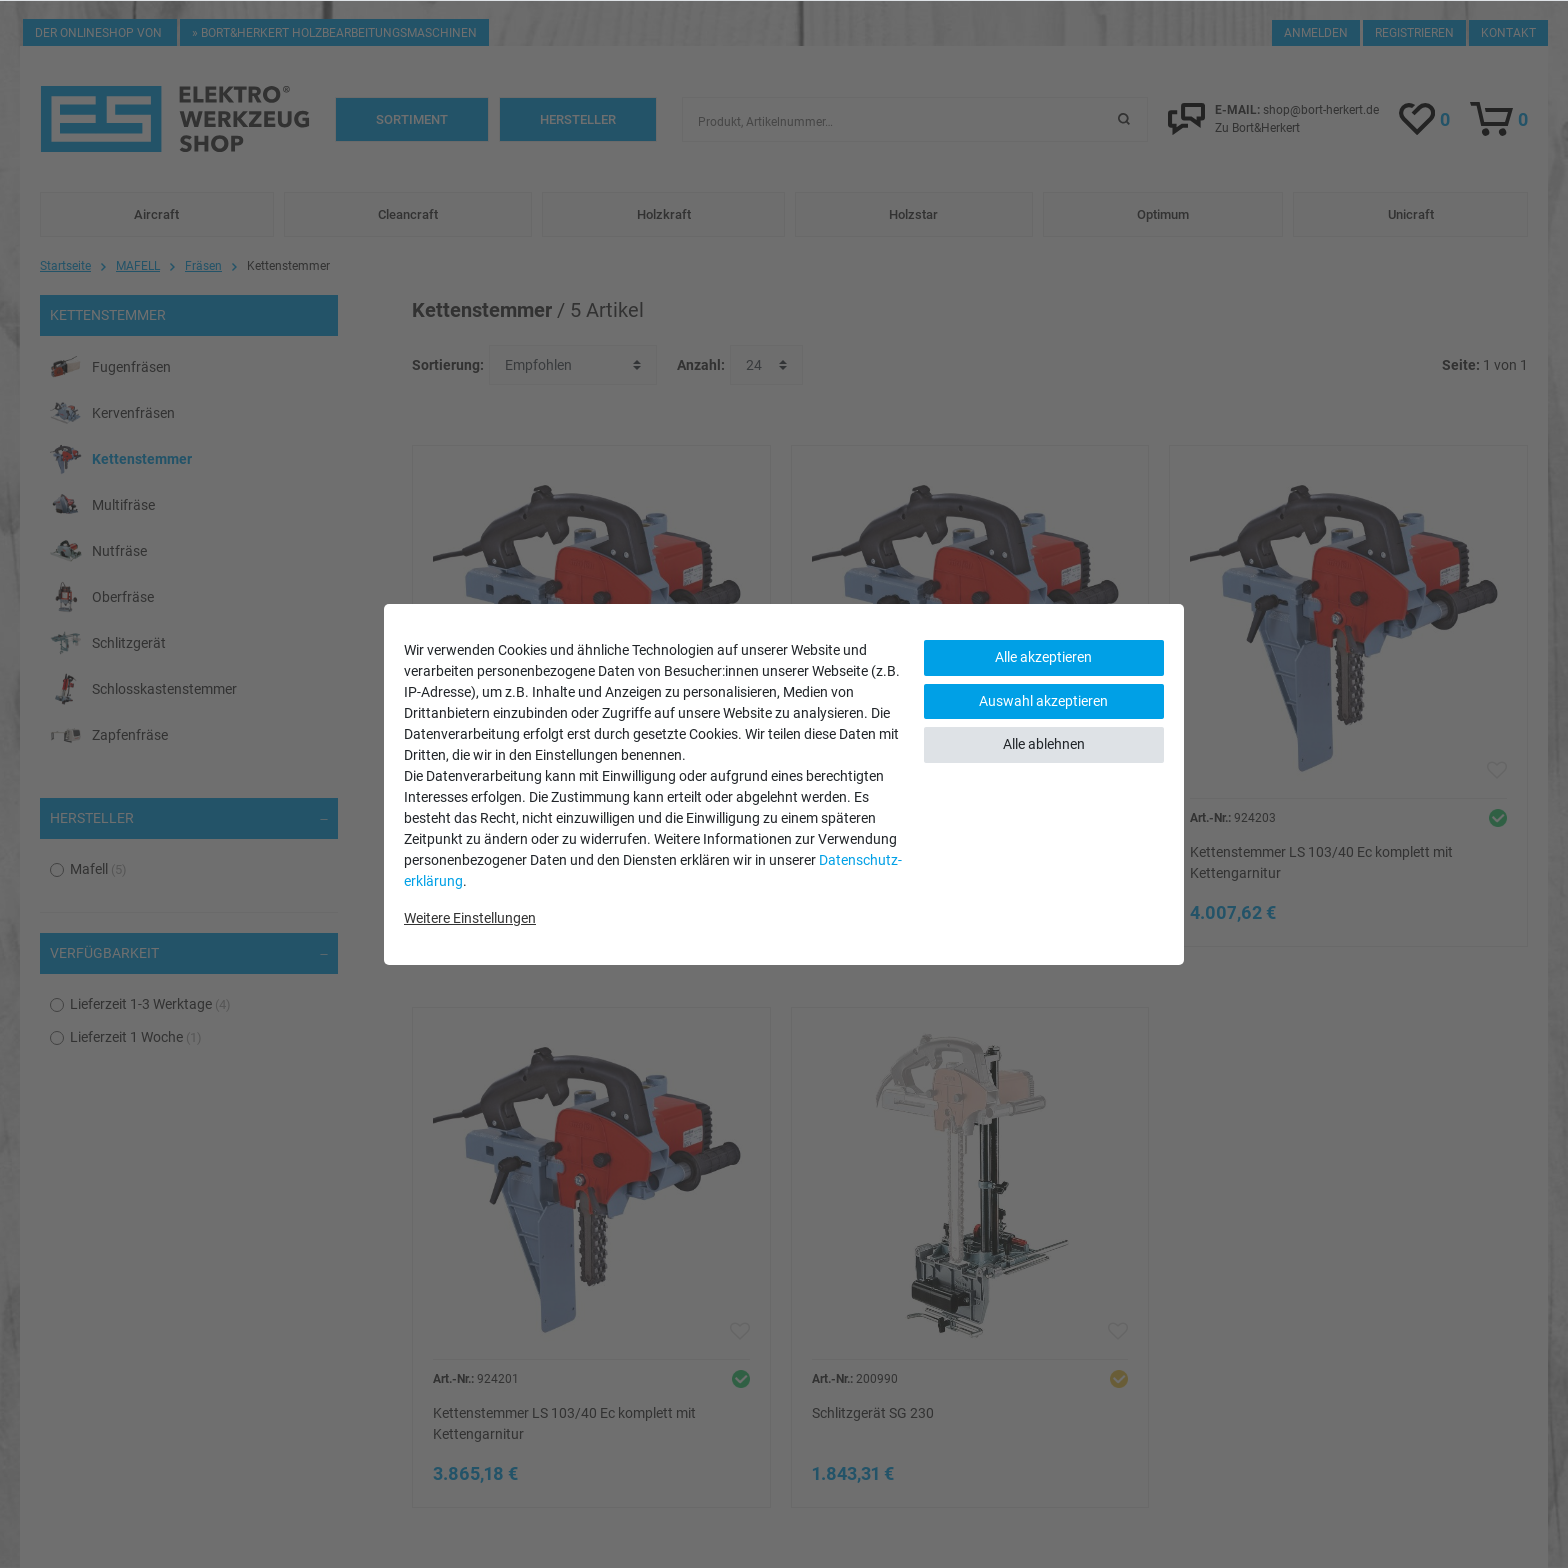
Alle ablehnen (1044, 744)
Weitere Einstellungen (470, 918)
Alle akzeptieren (1043, 657)
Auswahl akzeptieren (1043, 701)
